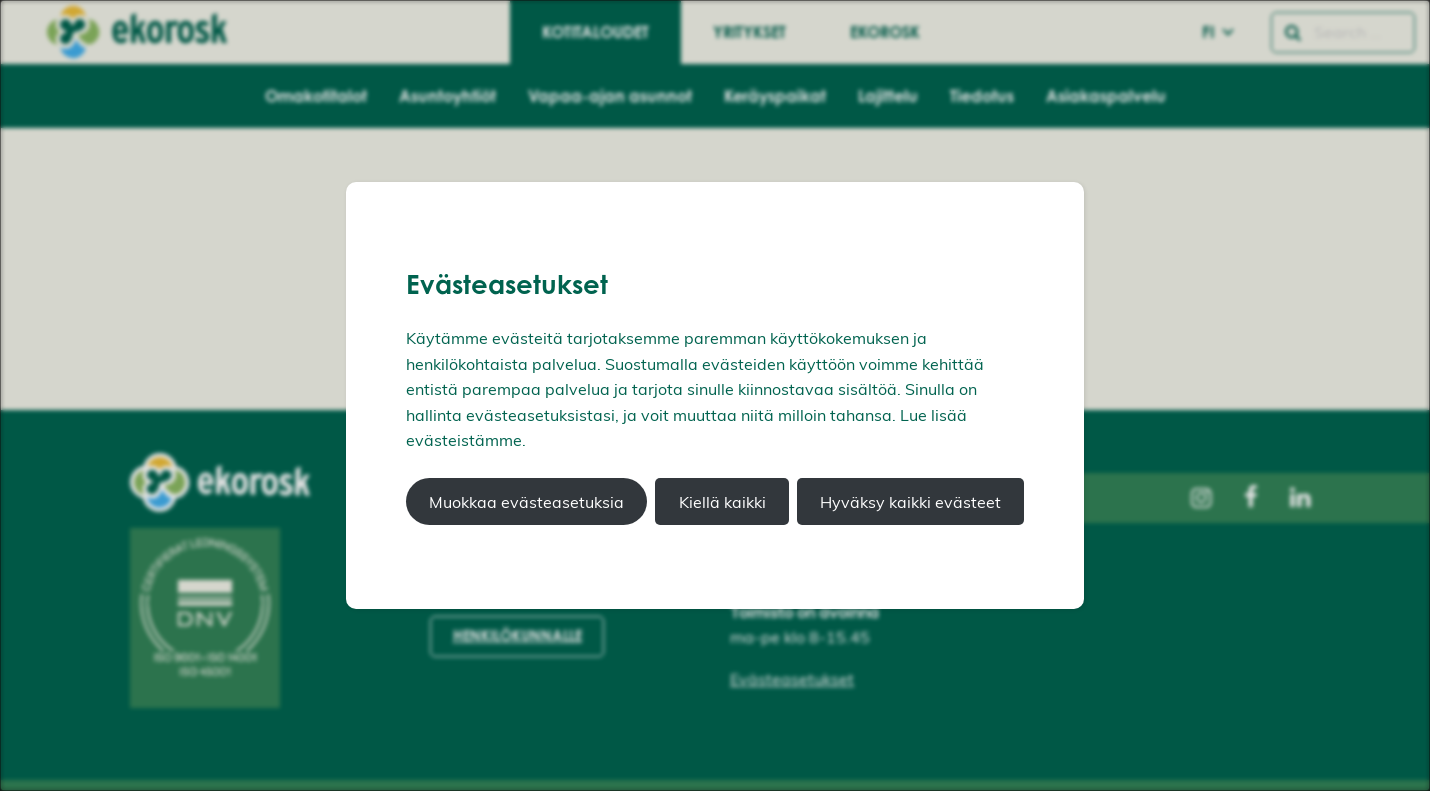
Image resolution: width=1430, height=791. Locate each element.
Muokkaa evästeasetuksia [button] (526, 502)
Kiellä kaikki (722, 502)
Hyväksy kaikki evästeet (910, 502)
